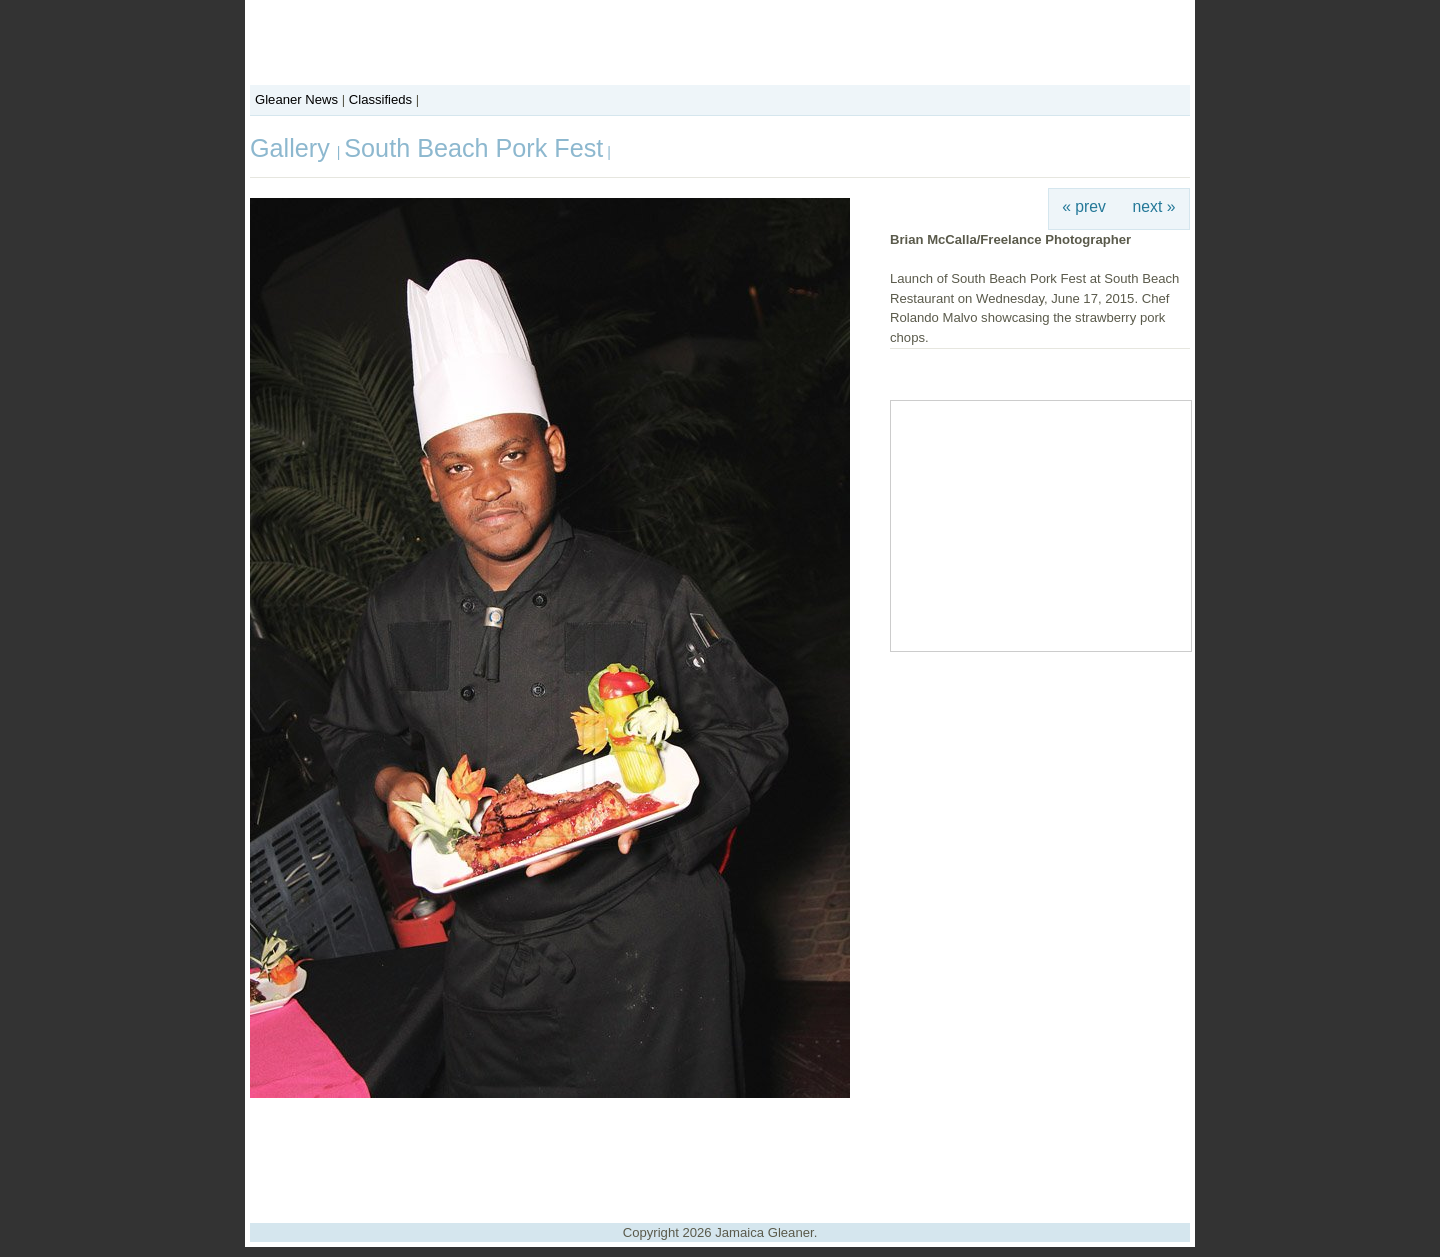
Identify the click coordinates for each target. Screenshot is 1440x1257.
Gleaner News (296, 99)
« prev (1084, 206)
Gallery (293, 148)
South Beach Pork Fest (473, 148)
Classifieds (380, 99)
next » (1154, 206)
